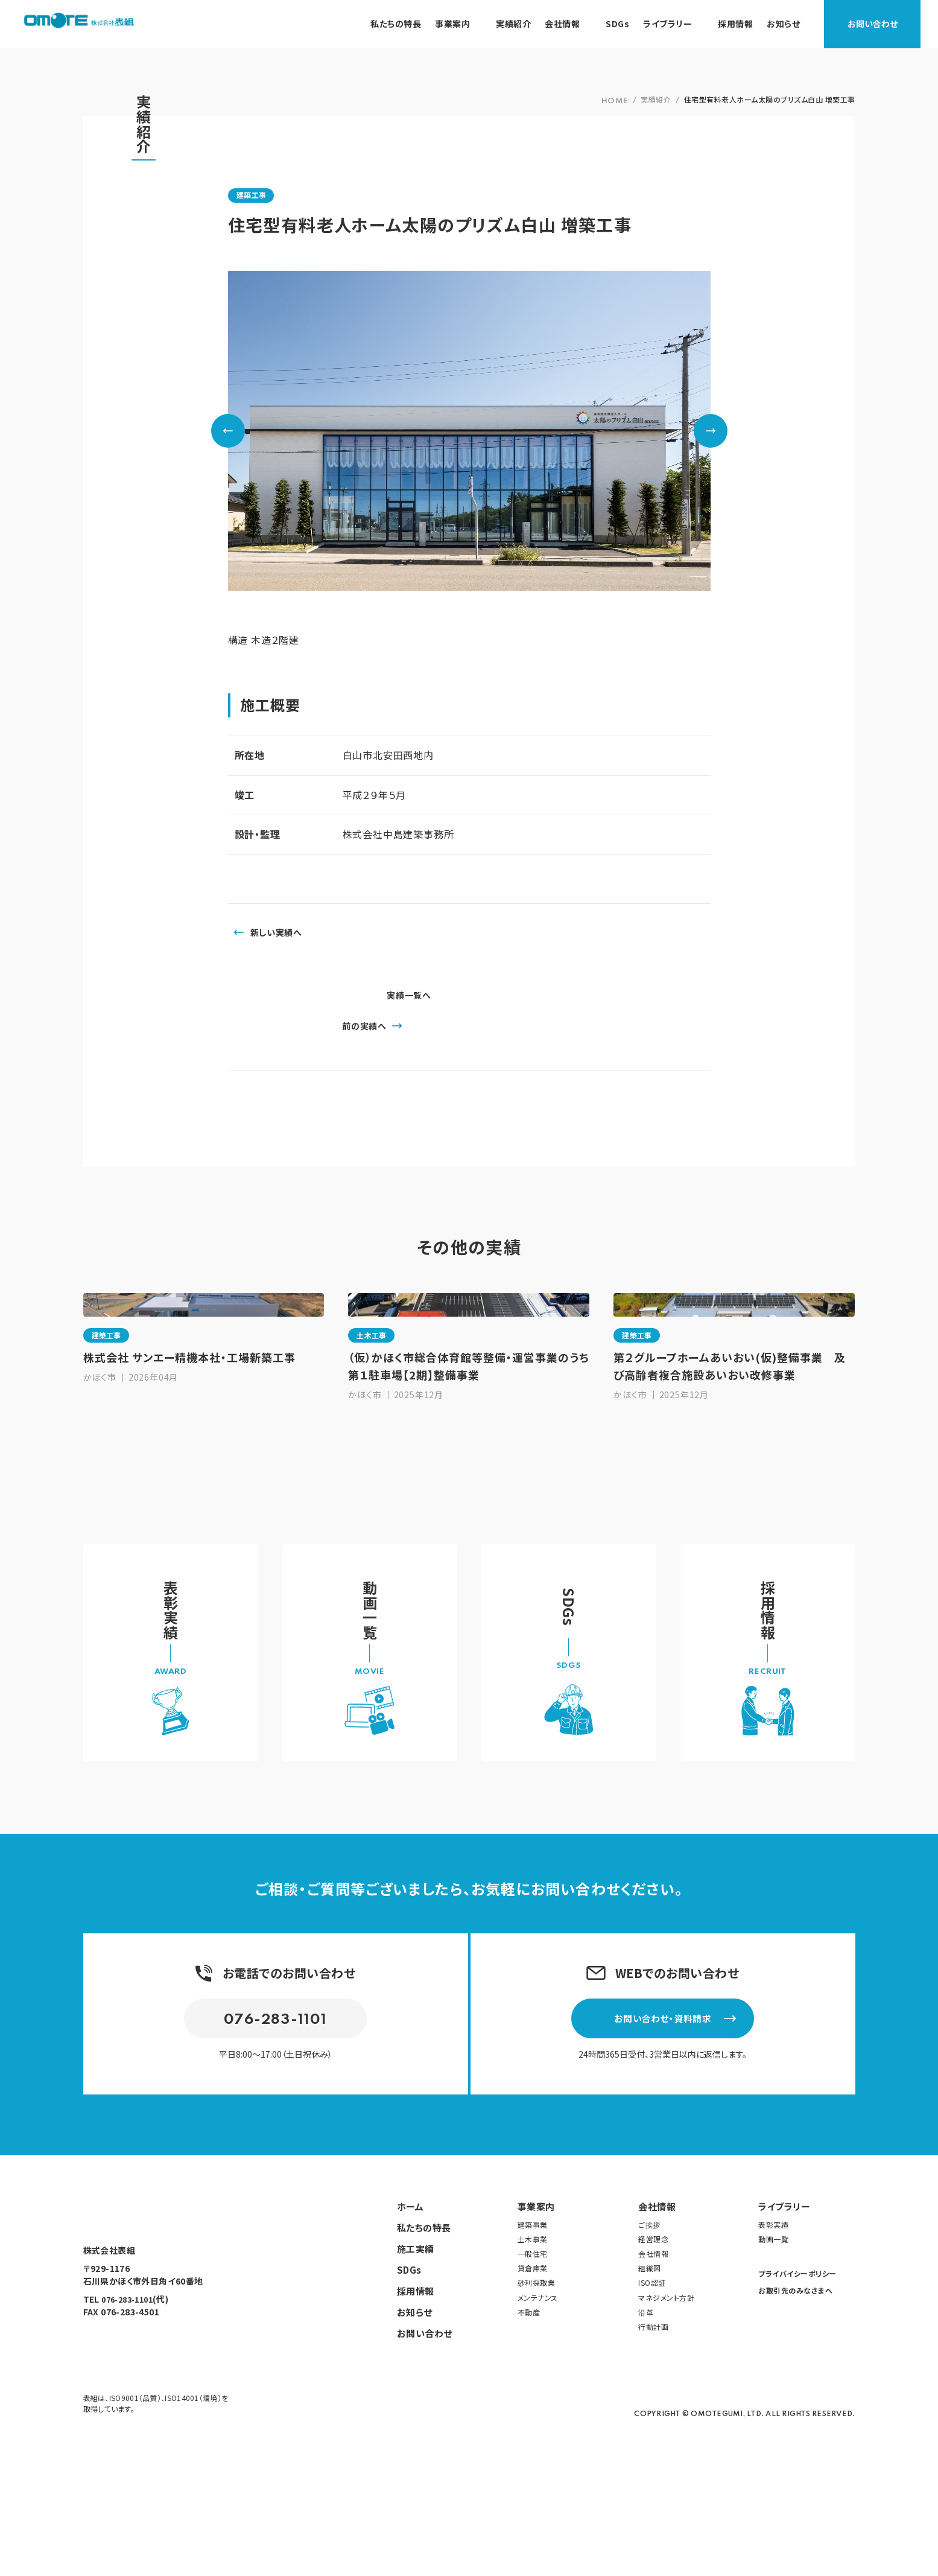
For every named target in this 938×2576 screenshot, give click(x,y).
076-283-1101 (275, 2116)
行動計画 (653, 2426)
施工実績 (415, 2347)
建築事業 (533, 2323)
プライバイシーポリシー (797, 2373)
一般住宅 (533, 2353)
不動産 (529, 2411)
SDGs (409, 2368)
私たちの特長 (424, 2326)
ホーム (410, 2305)
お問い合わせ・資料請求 (688, 2113)
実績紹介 (656, 99)
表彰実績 (773, 2323)
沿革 (645, 2411)
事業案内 (536, 2305)
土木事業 (533, 2338)
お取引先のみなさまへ (795, 2390)
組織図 (649, 2367)
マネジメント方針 (666, 2396)
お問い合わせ (890, 23)
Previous (228, 431)
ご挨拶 (649, 2323)
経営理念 (653, 2338)
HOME (614, 101)
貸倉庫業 (533, 2367)
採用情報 (415, 2390)
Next (710, 431)
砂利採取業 (537, 2382)
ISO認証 (652, 2382)
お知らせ (415, 2411)
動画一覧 (773, 2338)
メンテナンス (538, 2396)
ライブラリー (784, 2305)
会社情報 (657, 2305)
